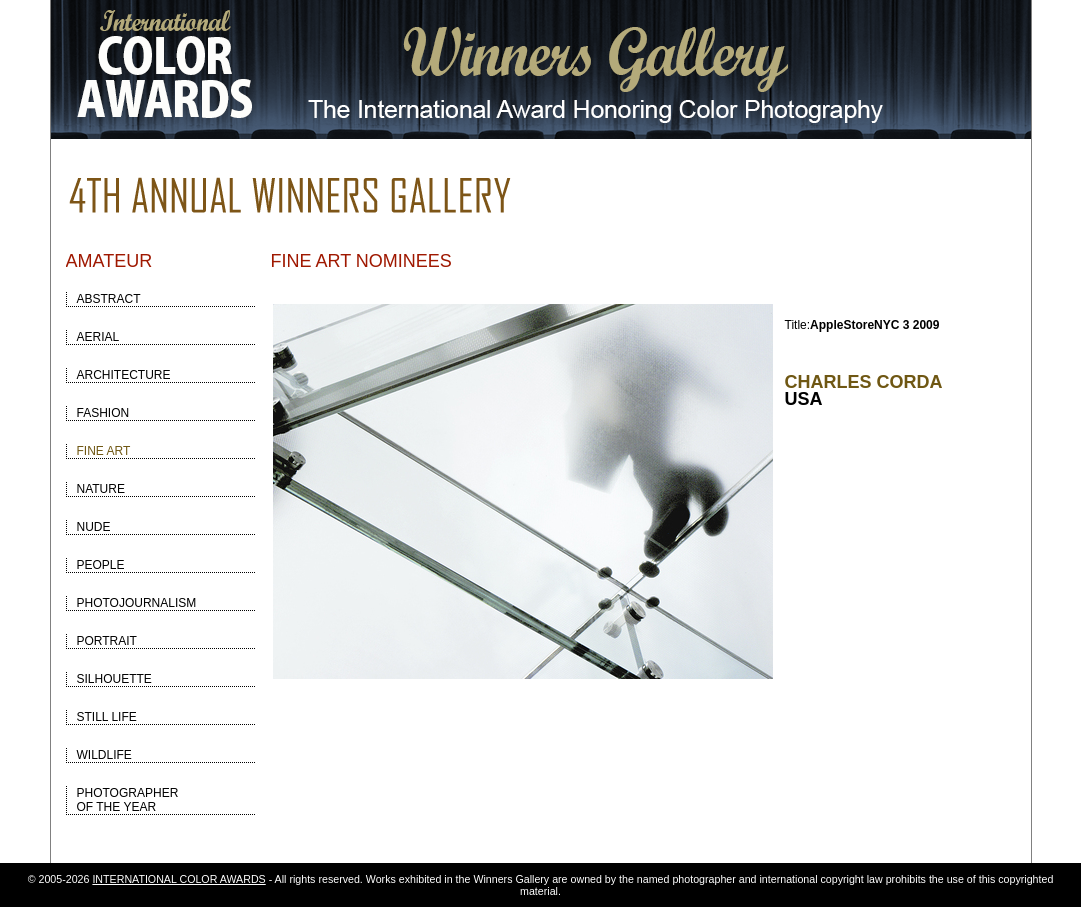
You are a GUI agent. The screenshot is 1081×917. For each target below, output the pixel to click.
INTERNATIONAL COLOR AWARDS (178, 879)
